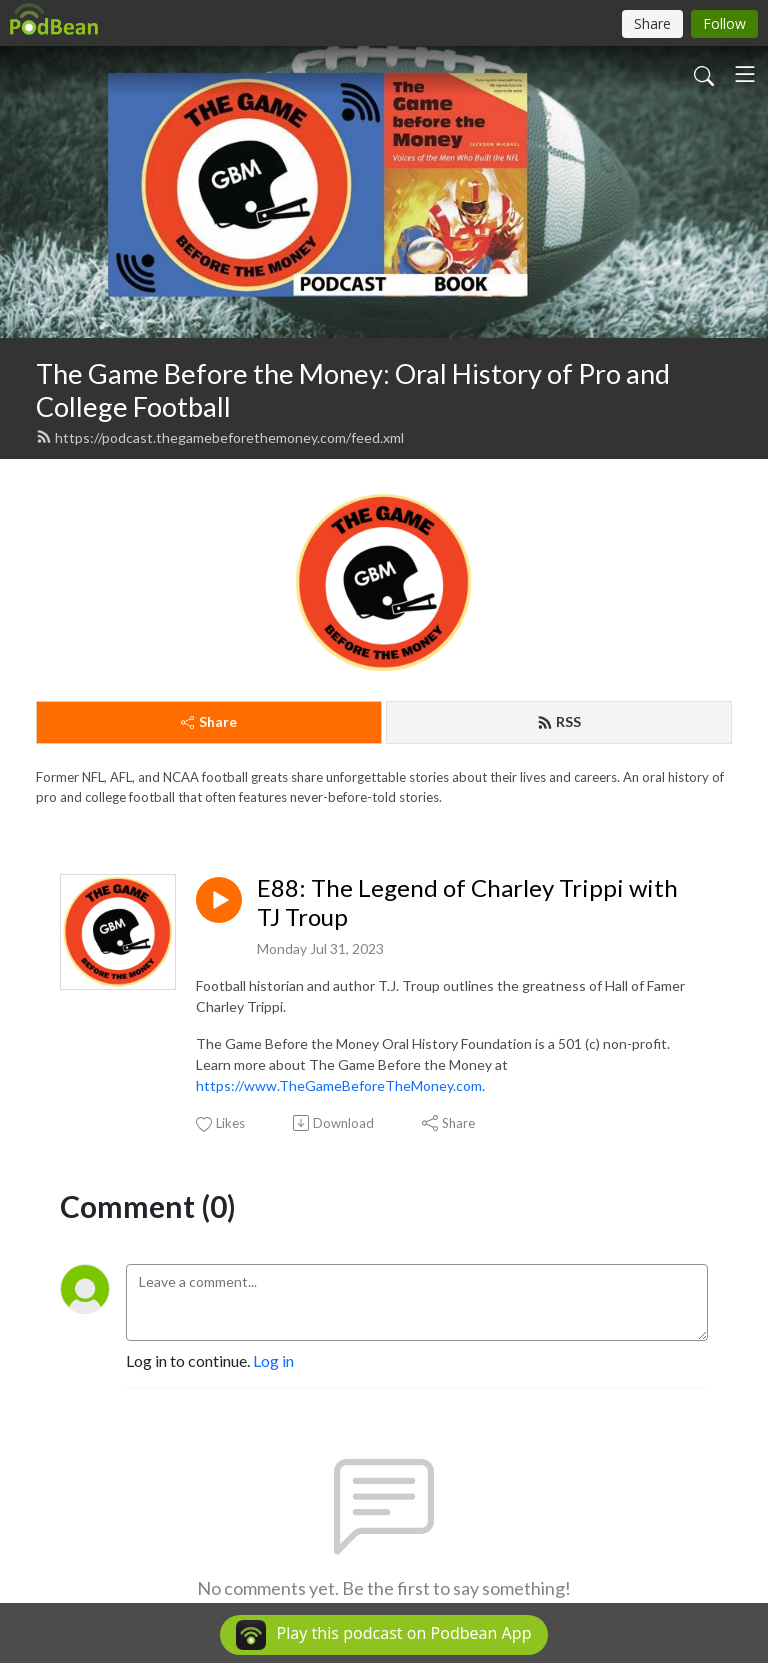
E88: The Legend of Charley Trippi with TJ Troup (467, 902)
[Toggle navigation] (745, 74)
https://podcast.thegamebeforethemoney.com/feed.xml (220, 437)
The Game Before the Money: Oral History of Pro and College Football (353, 390)
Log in (273, 1360)
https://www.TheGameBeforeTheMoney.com (339, 1085)
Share (209, 721)
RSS (559, 721)
